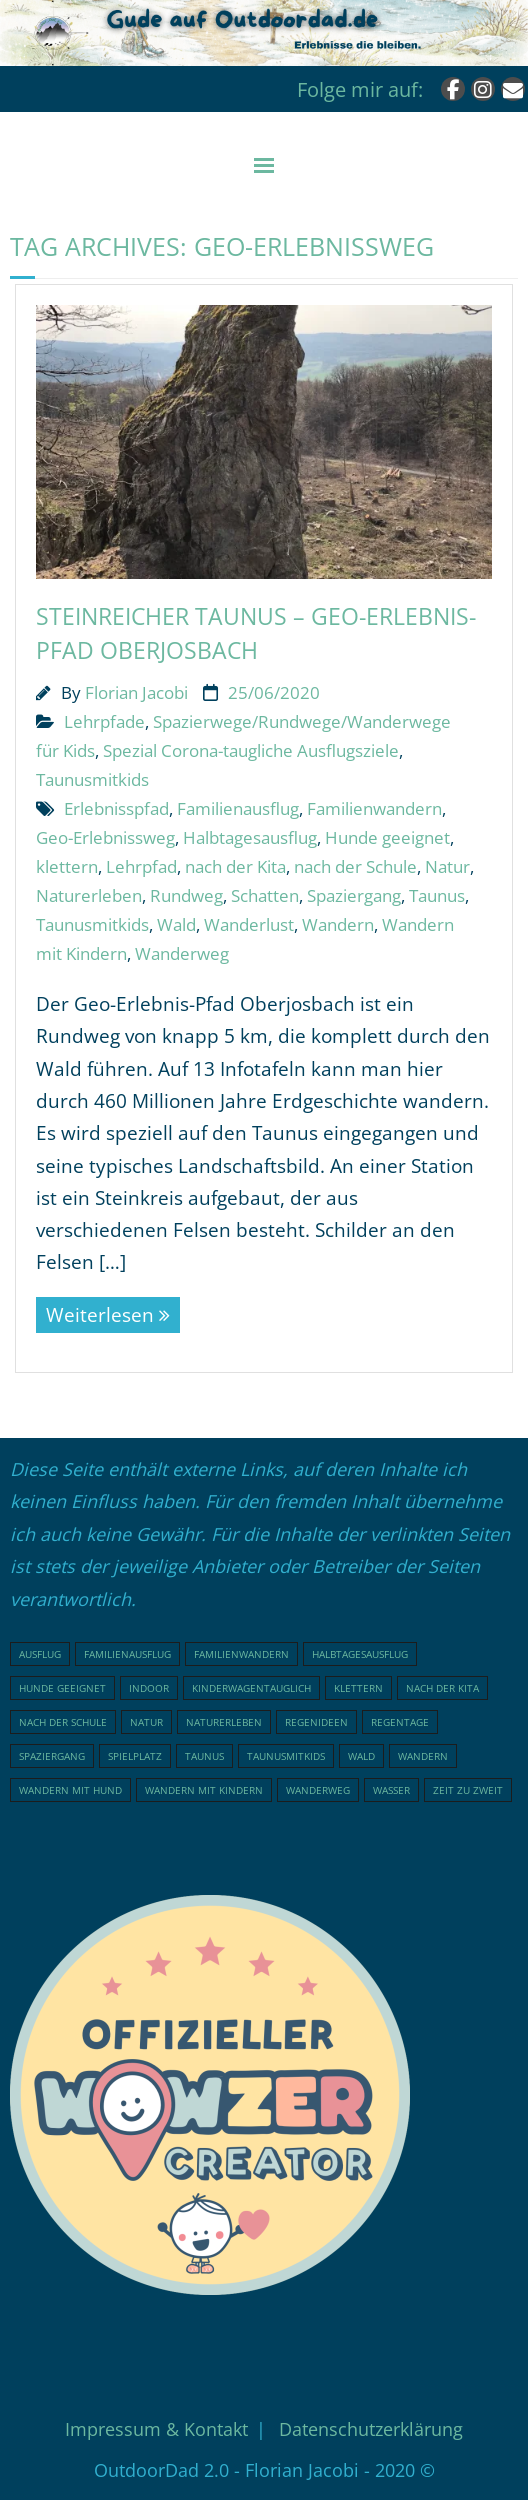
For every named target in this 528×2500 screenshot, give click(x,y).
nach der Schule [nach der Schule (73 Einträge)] (63, 1722)
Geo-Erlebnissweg (105, 837)
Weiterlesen (100, 1315)
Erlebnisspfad (116, 808)
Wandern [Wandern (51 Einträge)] (423, 1756)
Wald (176, 924)
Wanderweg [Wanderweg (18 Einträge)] (318, 1790)
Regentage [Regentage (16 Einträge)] (400, 1722)
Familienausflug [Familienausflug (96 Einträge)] (127, 1654)
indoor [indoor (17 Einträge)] (149, 1688)
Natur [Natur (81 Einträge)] (146, 1722)
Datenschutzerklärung (371, 2429)
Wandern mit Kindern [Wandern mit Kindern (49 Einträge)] (204, 1790)
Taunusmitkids (92, 779)
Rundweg (186, 895)
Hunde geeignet (387, 837)
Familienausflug (238, 808)
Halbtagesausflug (250, 837)
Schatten (265, 895)
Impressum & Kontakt (156, 2429)
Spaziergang (354, 895)
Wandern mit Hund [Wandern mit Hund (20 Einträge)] (70, 1790)
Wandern (338, 924)
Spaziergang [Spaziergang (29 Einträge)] (52, 1756)
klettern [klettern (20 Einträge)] (358, 1688)
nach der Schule (355, 866)
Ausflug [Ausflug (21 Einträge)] (40, 1654)
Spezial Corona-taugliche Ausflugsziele (251, 750)
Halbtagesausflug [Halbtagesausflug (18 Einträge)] (360, 1654)
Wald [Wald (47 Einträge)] (361, 1756)
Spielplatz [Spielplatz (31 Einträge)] (135, 1756)
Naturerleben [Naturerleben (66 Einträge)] (224, 1722)
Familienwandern (374, 808)
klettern (67, 866)
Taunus (437, 895)
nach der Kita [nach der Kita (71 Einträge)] (442, 1688)
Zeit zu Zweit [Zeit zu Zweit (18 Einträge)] (468, 1790)
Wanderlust (249, 924)
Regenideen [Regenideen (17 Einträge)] (316, 1722)
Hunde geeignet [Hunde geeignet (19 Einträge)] (62, 1688)
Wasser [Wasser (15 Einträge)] (391, 1790)
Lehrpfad (141, 866)
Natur (447, 866)
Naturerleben (89, 895)
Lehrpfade (104, 721)
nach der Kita (235, 866)
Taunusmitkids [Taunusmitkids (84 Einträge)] (286, 1756)
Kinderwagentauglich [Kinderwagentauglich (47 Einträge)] (251, 1688)
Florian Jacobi (136, 692)
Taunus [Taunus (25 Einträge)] (204, 1756)
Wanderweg (182, 953)
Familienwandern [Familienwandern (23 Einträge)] (241, 1654)
